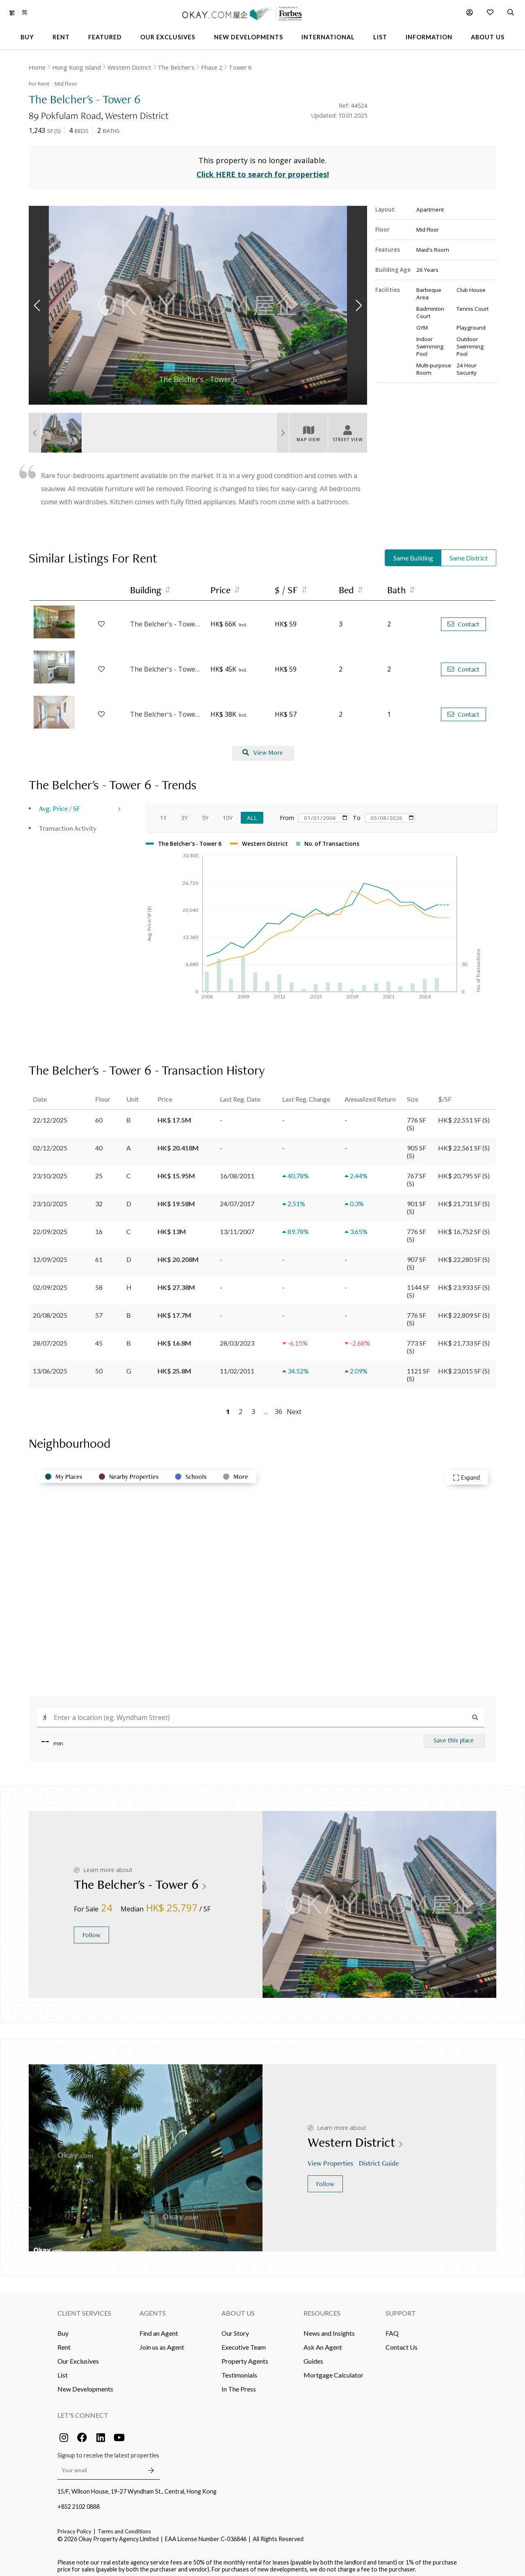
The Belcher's (176, 67)
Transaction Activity (67, 823)
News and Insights (329, 2328)
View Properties (331, 2158)
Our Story (235, 2328)
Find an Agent (158, 2328)
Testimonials (239, 2370)
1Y (163, 813)
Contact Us (402, 2342)
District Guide (379, 2158)
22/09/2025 (50, 1226)
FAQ (392, 2328)
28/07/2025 (50, 1338)
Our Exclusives (78, 2356)
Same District (469, 553)
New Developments (85, 2384)
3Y (184, 813)
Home (37, 67)
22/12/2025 (50, 1115)
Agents (152, 2308)
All (252, 813)
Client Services (84, 2308)
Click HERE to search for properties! (262, 170)
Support (401, 2308)
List (62, 2370)
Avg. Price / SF (59, 803)
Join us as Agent (161, 2342)
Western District (129, 67)
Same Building (413, 553)
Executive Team (243, 2342)
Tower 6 (240, 67)
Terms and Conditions (124, 2526)
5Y (205, 813)
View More (262, 748)
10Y (228, 813)
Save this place (454, 1735)
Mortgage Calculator (333, 2370)
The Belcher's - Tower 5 (166, 619)
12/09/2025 (50, 1254)
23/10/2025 (50, 1171)
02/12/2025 (50, 1143)
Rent (64, 2342)
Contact (463, 619)
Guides (313, 2356)
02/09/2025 (50, 1282)
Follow (91, 1930)
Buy (62, 2328)
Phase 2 (211, 67)
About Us (238, 2308)
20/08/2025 (50, 1310)
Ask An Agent (323, 2342)
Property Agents (244, 2356)
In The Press (238, 2384)
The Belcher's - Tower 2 (166, 664)
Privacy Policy (74, 2526)
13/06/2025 (50, 1366)
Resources (322, 2308)
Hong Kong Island (76, 67)
